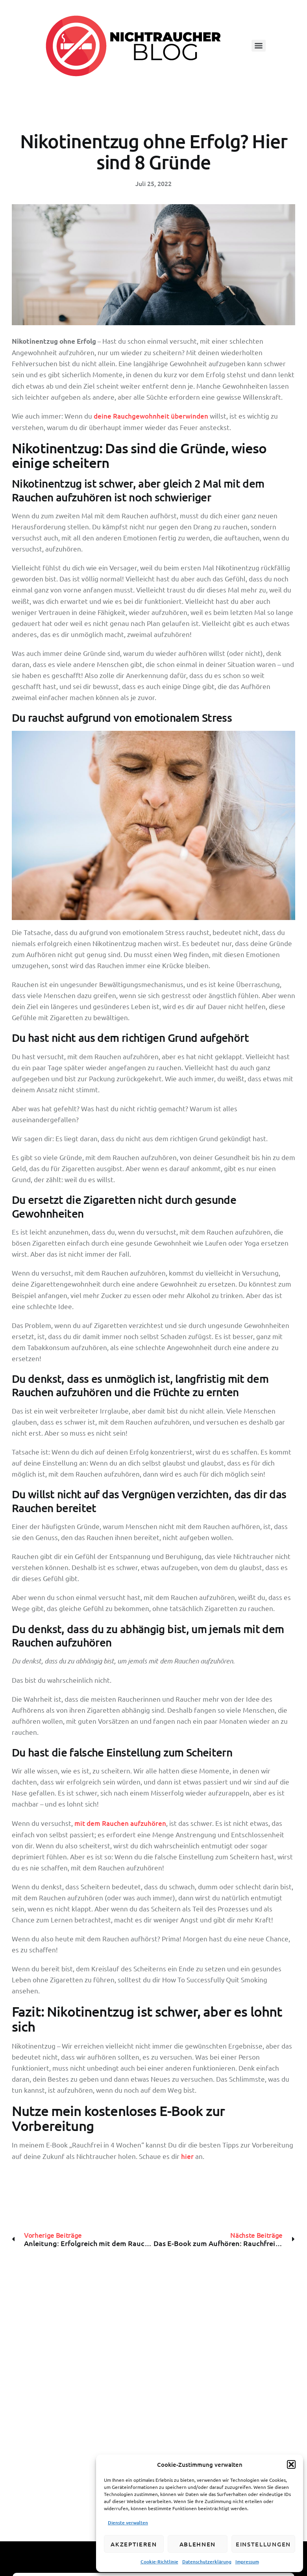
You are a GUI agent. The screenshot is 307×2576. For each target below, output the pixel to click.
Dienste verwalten (128, 2522)
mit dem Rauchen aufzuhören (120, 1823)
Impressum (247, 2561)
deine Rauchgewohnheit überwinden (151, 416)
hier (187, 2156)
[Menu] (259, 46)
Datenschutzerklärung (206, 2561)
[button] (291, 2464)
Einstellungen (263, 2544)
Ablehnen (197, 2544)
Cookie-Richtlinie (159, 2561)
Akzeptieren (134, 2544)
